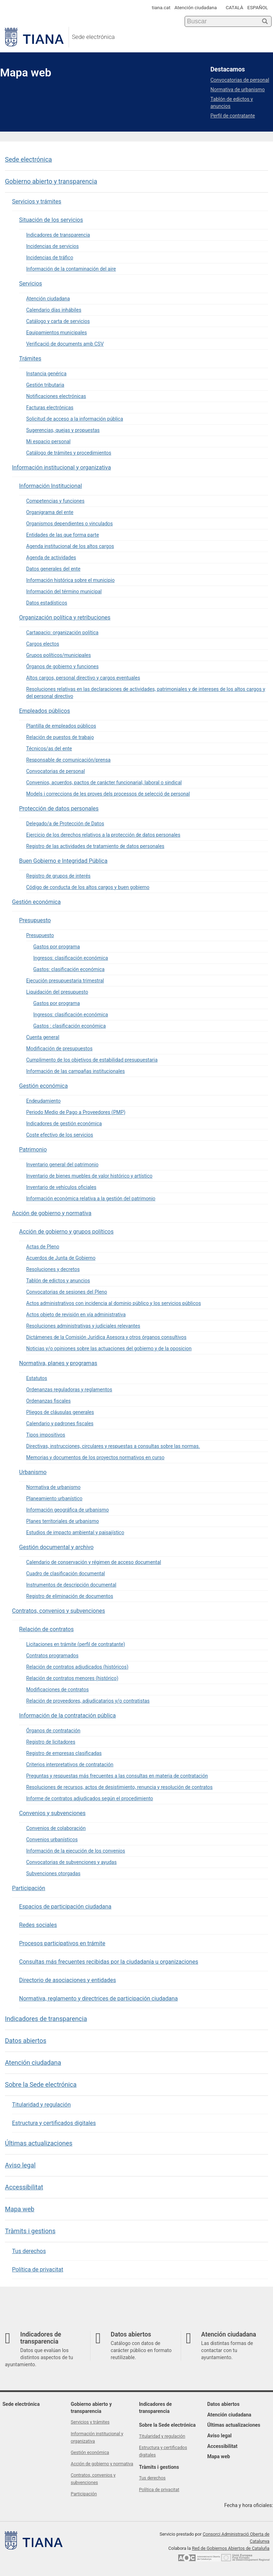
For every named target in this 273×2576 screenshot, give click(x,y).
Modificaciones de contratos (57, 1689)
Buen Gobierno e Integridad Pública (63, 860)
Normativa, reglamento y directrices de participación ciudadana (98, 1998)
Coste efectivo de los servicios (59, 1135)
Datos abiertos (25, 2040)
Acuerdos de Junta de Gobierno (60, 1258)
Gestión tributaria (45, 385)
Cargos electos (42, 644)
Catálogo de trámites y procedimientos (68, 453)
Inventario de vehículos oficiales (61, 1187)
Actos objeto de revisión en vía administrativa (76, 1314)
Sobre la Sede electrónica (41, 2084)
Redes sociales (38, 1925)
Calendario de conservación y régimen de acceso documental (93, 1562)
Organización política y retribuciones (64, 617)
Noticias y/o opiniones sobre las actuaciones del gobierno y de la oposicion (109, 1348)
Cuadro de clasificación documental (65, 1573)
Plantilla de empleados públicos (61, 726)
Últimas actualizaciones (38, 2143)
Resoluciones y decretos (53, 1269)
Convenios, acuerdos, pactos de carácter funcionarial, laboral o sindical (104, 782)
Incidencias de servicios (52, 246)
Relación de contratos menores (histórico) (72, 1678)
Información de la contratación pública (67, 1715)
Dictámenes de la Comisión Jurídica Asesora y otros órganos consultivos (106, 1337)
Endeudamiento (43, 1101)
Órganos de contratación (53, 1730)
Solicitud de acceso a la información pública (74, 419)
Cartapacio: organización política (62, 632)
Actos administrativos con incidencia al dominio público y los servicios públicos (113, 1303)
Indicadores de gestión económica (64, 1123)
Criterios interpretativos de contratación (70, 1764)
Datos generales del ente (53, 569)
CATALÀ (234, 7)
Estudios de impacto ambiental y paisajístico (75, 1532)
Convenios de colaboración (56, 1828)
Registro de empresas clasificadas (64, 1753)
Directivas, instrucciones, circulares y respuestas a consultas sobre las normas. (113, 1446)
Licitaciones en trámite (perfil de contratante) (75, 1644)
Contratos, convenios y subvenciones (58, 1610)
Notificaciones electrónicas (56, 396)
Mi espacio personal (48, 441)
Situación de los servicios (51, 219)
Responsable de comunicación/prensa (68, 760)
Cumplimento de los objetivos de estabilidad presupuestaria (92, 1060)
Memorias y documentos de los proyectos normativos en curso (95, 1457)
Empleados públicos (44, 710)
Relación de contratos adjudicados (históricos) (77, 1667)
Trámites (30, 358)
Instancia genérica (46, 373)
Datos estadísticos (46, 603)
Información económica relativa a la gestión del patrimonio (90, 1198)
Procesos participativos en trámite (62, 1943)
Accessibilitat (24, 2187)
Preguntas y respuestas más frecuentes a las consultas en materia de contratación (117, 1776)
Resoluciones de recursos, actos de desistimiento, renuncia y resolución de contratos (119, 1787)
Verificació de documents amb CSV (65, 344)
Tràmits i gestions (30, 2231)
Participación (28, 1888)
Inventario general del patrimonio (62, 1164)
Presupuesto (35, 920)
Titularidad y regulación (41, 2104)
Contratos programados (52, 1655)
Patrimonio (33, 1149)
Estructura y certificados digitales (54, 2123)
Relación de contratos (46, 1629)
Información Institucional (50, 486)
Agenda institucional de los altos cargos (70, 546)
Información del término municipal (64, 591)
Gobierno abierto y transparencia (51, 181)
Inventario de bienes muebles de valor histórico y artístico (89, 1176)
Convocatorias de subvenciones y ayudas (71, 1862)
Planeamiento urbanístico (54, 1498)
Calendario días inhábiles (53, 310)
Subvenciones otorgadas (53, 1873)
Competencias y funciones (55, 501)
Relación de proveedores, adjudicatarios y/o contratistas (88, 1701)
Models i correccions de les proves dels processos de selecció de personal (108, 794)
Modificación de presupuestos (59, 1048)
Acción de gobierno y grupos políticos (66, 1231)
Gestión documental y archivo (56, 1547)
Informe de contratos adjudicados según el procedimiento (89, 1798)
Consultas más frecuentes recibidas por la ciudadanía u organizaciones (108, 1961)
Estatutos (36, 1378)
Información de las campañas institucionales (75, 1071)
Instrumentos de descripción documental (71, 1585)
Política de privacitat (37, 2269)
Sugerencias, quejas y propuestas (63, 430)
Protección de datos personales (59, 808)
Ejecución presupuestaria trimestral (65, 980)
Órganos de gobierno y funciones (62, 666)
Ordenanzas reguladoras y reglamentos (69, 1389)
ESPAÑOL (257, 7)
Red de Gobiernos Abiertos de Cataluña (230, 2548)
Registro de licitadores (50, 1742)
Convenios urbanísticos (52, 1839)
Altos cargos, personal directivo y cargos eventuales (83, 678)
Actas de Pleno (42, 1246)
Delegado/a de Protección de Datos (65, 823)
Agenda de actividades (51, 557)
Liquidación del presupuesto (57, 992)
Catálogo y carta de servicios (58, 321)
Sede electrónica (28, 159)
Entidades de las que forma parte (62, 535)
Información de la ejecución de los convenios (75, 1851)
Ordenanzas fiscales (48, 1401)
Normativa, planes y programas (58, 1363)
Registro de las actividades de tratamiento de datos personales (95, 846)
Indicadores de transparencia (58, 235)
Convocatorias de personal (55, 771)
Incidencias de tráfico (49, 257)
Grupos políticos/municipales (58, 655)
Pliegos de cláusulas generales (60, 1412)
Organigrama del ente (50, 512)
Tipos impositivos (45, 1435)
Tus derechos (29, 2251)
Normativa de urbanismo (53, 1487)
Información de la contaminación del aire (71, 269)
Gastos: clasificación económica (69, 969)
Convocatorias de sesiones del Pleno (66, 1292)
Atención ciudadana (195, 7)
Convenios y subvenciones (52, 1813)
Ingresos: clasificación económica (70, 958)
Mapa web (19, 2209)
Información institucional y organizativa (61, 467)
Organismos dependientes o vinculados (69, 523)
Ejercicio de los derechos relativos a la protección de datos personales (103, 835)
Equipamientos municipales (56, 332)
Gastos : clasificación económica (69, 1026)
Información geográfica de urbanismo (67, 1510)
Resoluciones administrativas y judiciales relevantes (83, 1326)
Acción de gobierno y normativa (51, 1213)
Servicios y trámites (36, 201)
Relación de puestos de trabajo (60, 737)
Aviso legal (20, 2165)
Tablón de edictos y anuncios (58, 1280)
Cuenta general (42, 1037)
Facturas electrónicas (50, 407)
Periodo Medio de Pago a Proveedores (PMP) (76, 1112)
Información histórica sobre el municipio (70, 580)
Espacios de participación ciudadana (65, 1906)
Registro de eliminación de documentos (69, 1596)
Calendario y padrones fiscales (59, 1423)
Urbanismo (33, 1472)
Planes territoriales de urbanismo (62, 1521)
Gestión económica (36, 902)
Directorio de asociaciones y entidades (67, 1980)
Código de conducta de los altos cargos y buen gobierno (88, 887)
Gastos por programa (56, 946)
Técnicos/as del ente (49, 748)
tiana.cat (161, 7)
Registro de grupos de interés (58, 876)
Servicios (30, 283)
